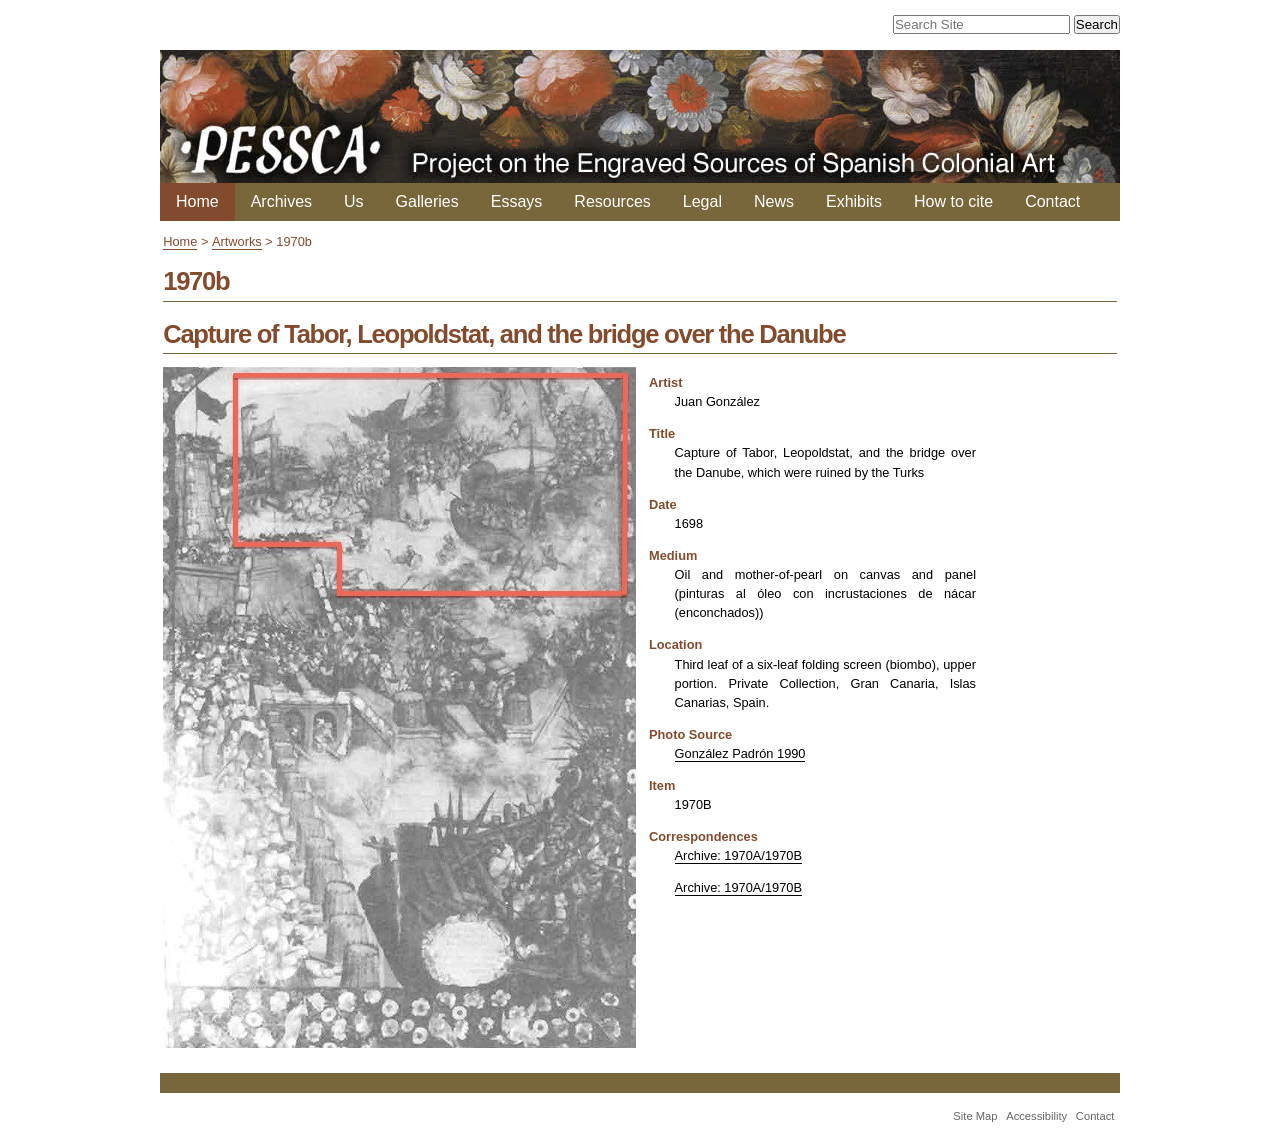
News (774, 201)
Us (354, 201)
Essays (517, 201)
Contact (1052, 201)
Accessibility (1036, 1116)
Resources (612, 201)
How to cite (953, 201)
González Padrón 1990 (740, 753)
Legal (702, 201)
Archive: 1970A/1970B (738, 855)
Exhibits (854, 201)
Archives (281, 201)
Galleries (427, 201)
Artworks (237, 241)
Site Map (975, 1116)
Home (197, 201)
